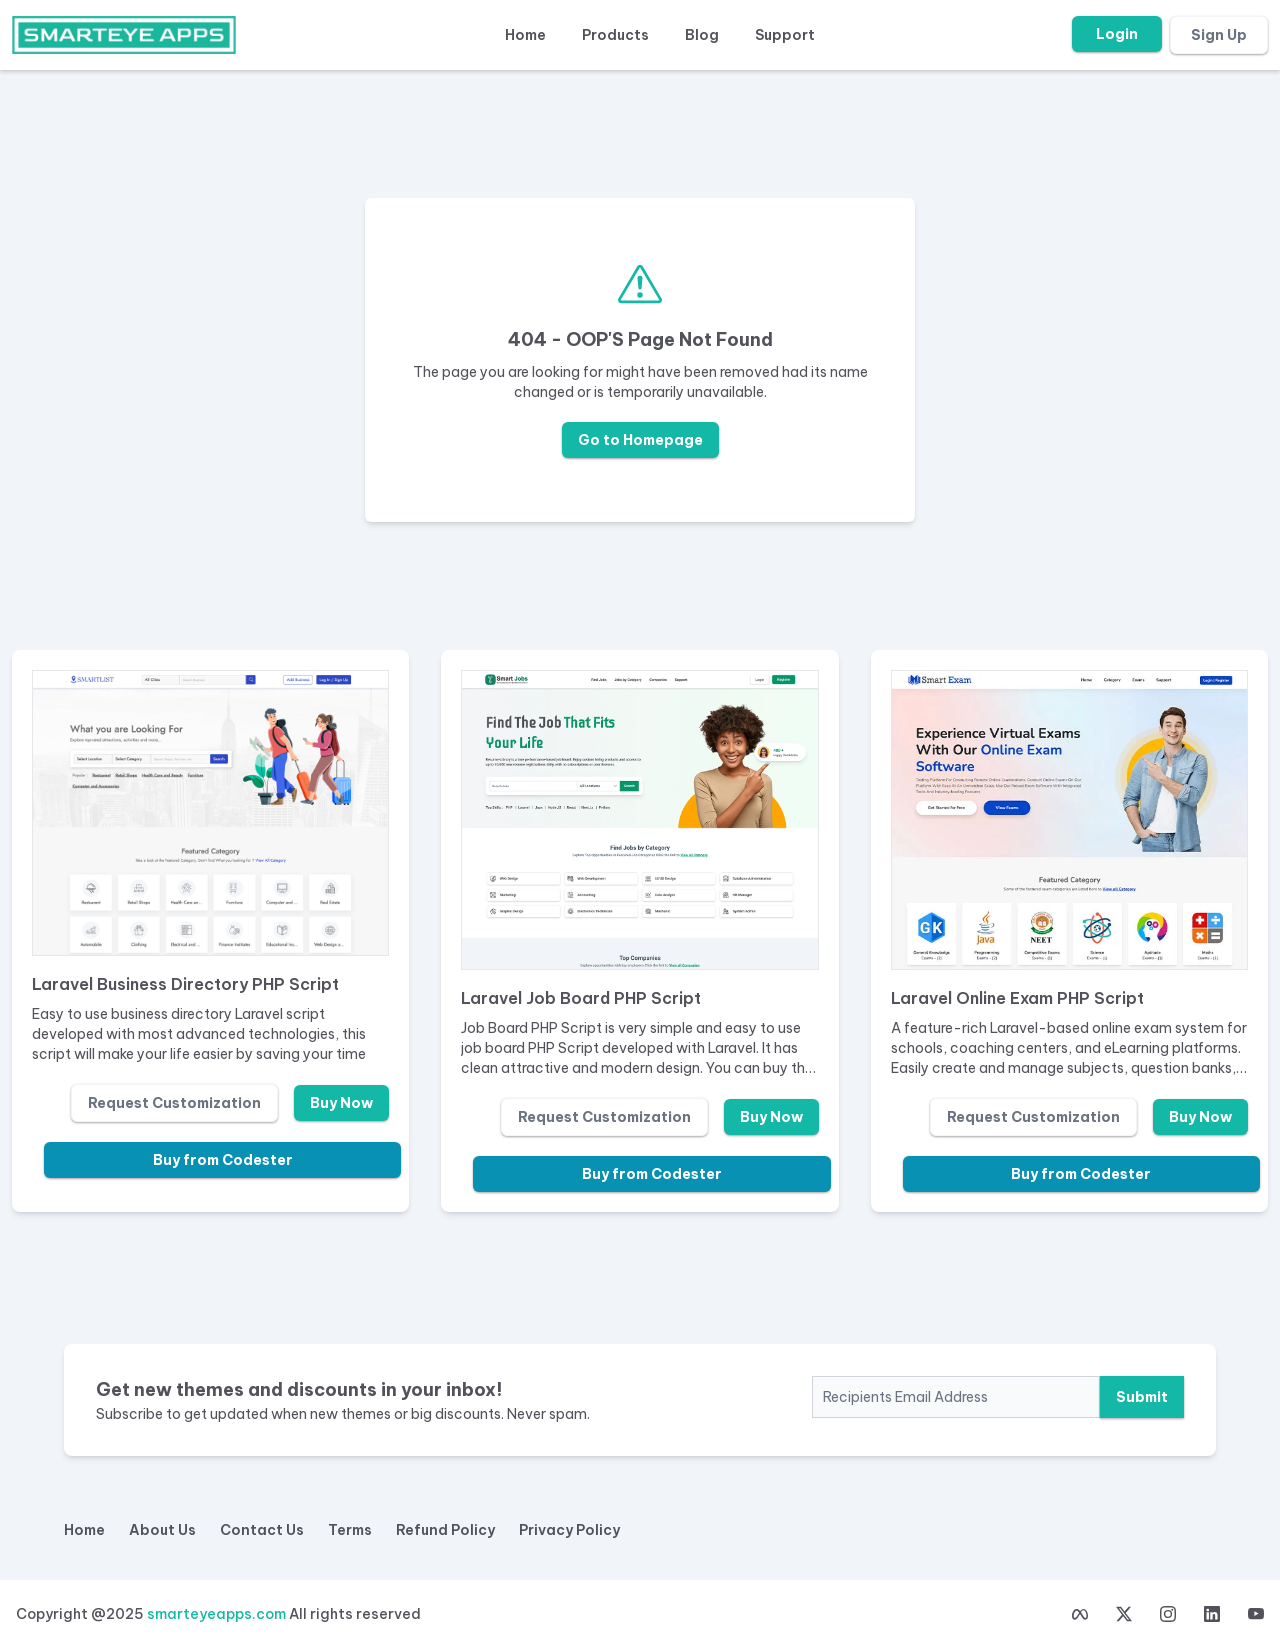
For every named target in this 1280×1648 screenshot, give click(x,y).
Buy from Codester (223, 1160)
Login (1117, 34)
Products (615, 35)
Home (525, 35)
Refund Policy (445, 1530)
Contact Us (262, 1530)
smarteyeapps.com (216, 1614)
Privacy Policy (569, 1530)
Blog (702, 35)
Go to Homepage (640, 440)
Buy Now (341, 1103)
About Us (162, 1530)
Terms (350, 1530)
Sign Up (1219, 35)
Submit (1142, 1397)
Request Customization (174, 1103)
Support (785, 35)
